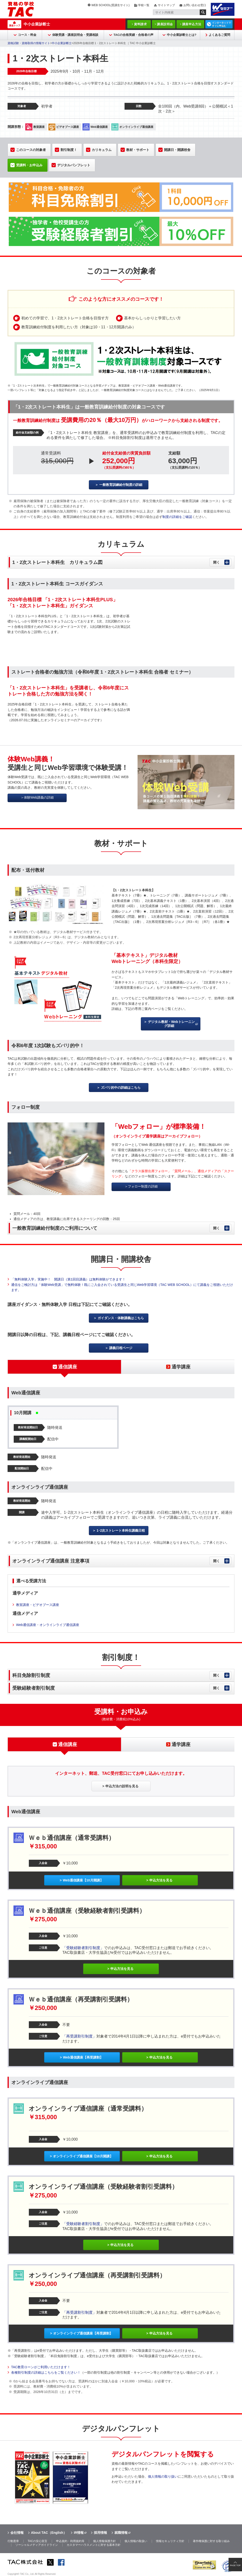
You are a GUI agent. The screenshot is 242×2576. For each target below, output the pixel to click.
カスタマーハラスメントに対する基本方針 (94, 2545)
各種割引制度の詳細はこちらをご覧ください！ (46, 2372)
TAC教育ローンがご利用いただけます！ (40, 2367)
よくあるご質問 (219, 35)
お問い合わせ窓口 (194, 5)
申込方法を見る (161, 1880)
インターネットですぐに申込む (221, 24)
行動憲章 (13, 2541)
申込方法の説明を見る (121, 1786)
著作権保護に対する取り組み (211, 2541)
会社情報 (17, 2532)
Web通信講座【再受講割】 (83, 2057)
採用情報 (100, 2532)
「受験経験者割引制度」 (83, 1948)
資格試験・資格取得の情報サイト (29, 43)
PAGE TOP (235, 2565)
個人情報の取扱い (136, 2541)
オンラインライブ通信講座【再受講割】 (83, 2333)
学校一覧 (143, 5)
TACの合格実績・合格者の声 (133, 35)
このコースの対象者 (31, 150)
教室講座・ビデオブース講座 (37, 1605)
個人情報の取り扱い (163, 2476)
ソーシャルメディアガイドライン (36, 2545)
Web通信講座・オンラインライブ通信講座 (47, 1625)
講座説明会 (165, 24)
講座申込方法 (191, 24)
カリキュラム (102, 150)
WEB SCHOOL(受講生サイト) (110, 5)
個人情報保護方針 (104, 2541)
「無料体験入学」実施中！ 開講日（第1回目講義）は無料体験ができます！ (68, 1279)
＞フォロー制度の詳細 (141, 1186)
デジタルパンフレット (73, 165)
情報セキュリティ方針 (170, 2541)
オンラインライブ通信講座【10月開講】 (83, 2156)
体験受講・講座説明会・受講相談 (75, 35)
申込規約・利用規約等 (70, 2541)
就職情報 (121, 2532)
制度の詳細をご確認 (177, 517)
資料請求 (140, 24)
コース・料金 (27, 35)
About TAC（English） (49, 2532)
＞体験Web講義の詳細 (37, 797)
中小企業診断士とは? (181, 35)
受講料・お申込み (29, 165)
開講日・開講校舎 (177, 150)
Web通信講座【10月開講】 (83, 1880)
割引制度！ (68, 150)
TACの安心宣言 (37, 2541)
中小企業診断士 (37, 24)
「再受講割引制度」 (79, 2036)
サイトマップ (166, 5)
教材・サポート (137, 150)
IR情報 (79, 2532)
